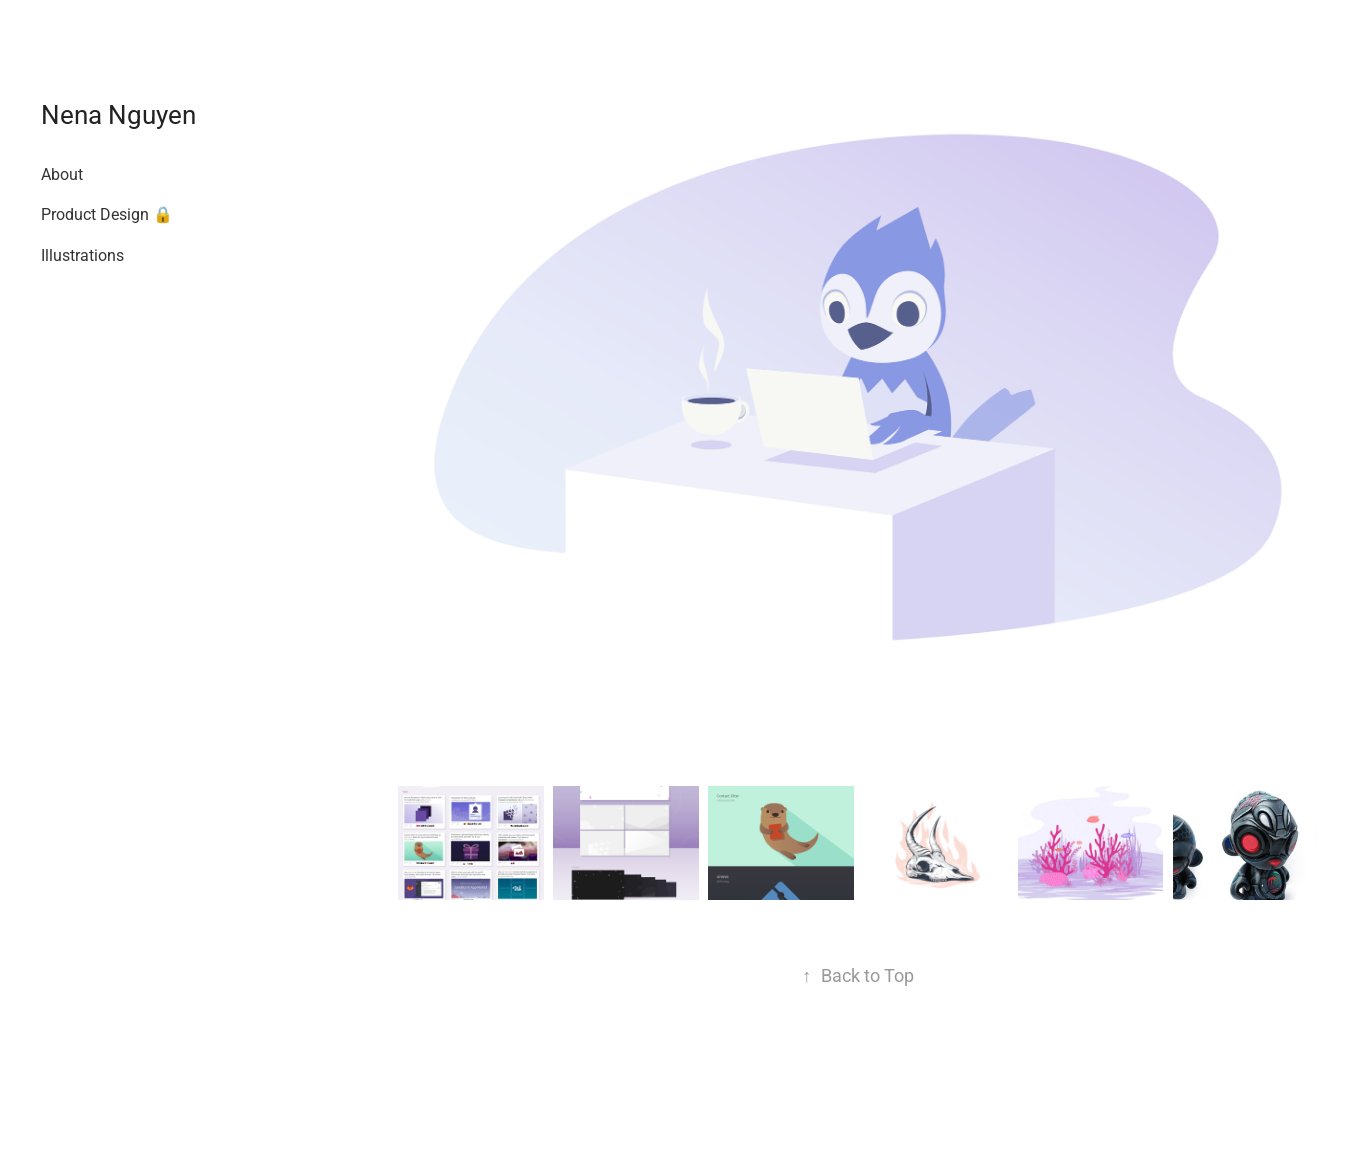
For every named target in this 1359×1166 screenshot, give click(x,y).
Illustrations (82, 254)
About (62, 173)
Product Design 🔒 (107, 213)
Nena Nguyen (118, 114)
